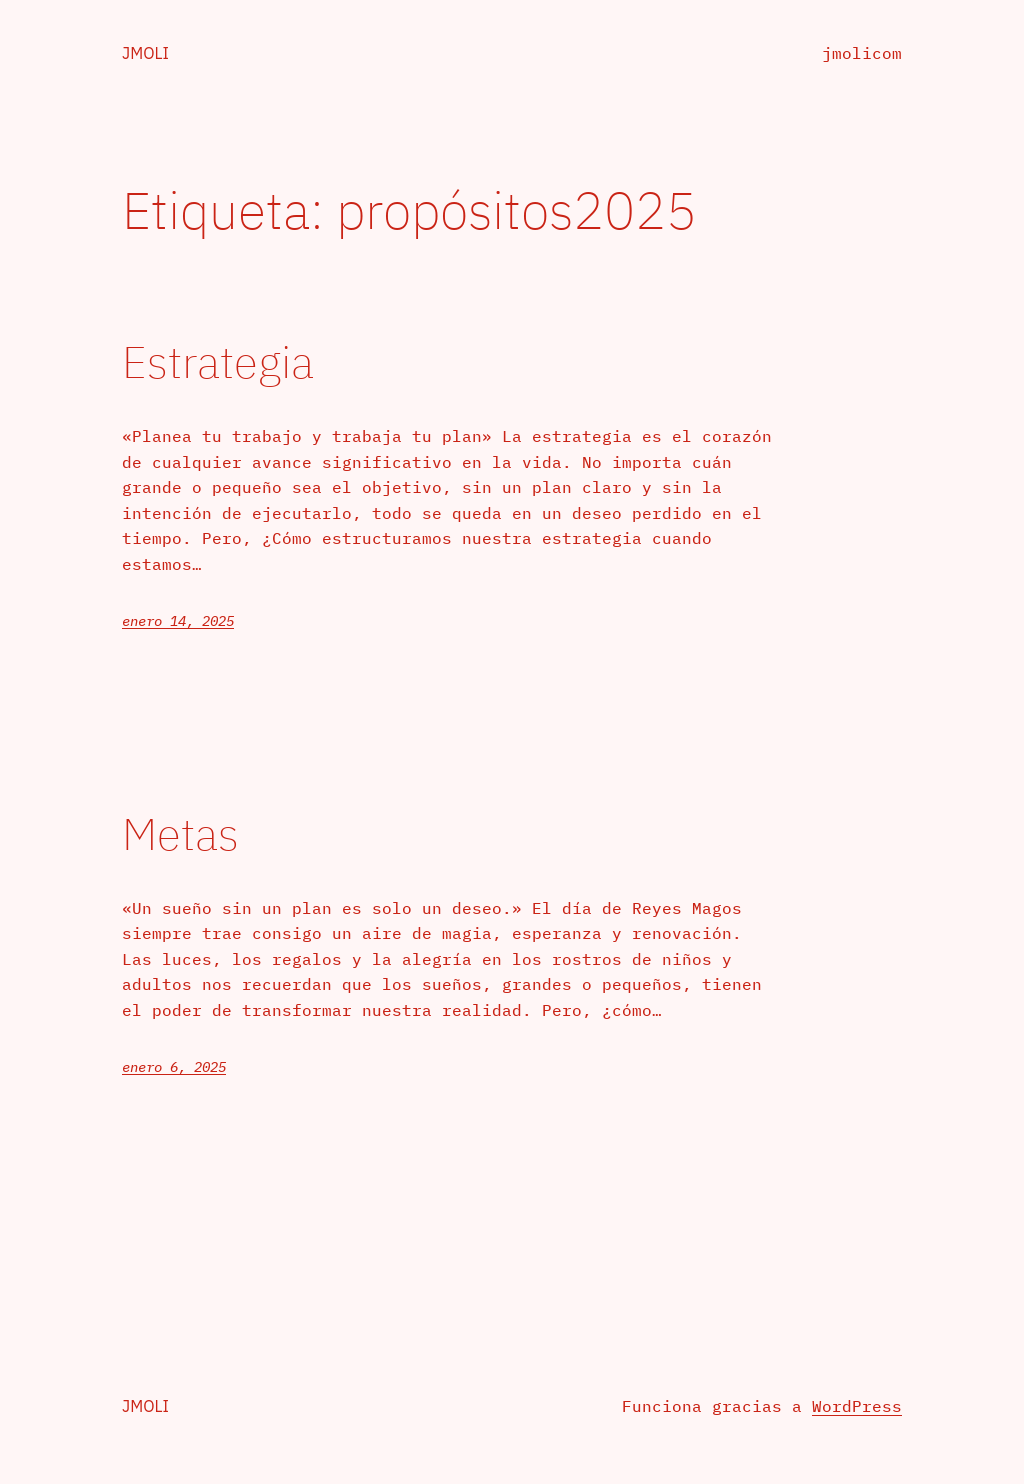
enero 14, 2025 (178, 621)
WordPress (857, 1406)
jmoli (145, 53)
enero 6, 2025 (174, 1067)
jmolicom (862, 53)
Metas (180, 834)
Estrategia (218, 362)
